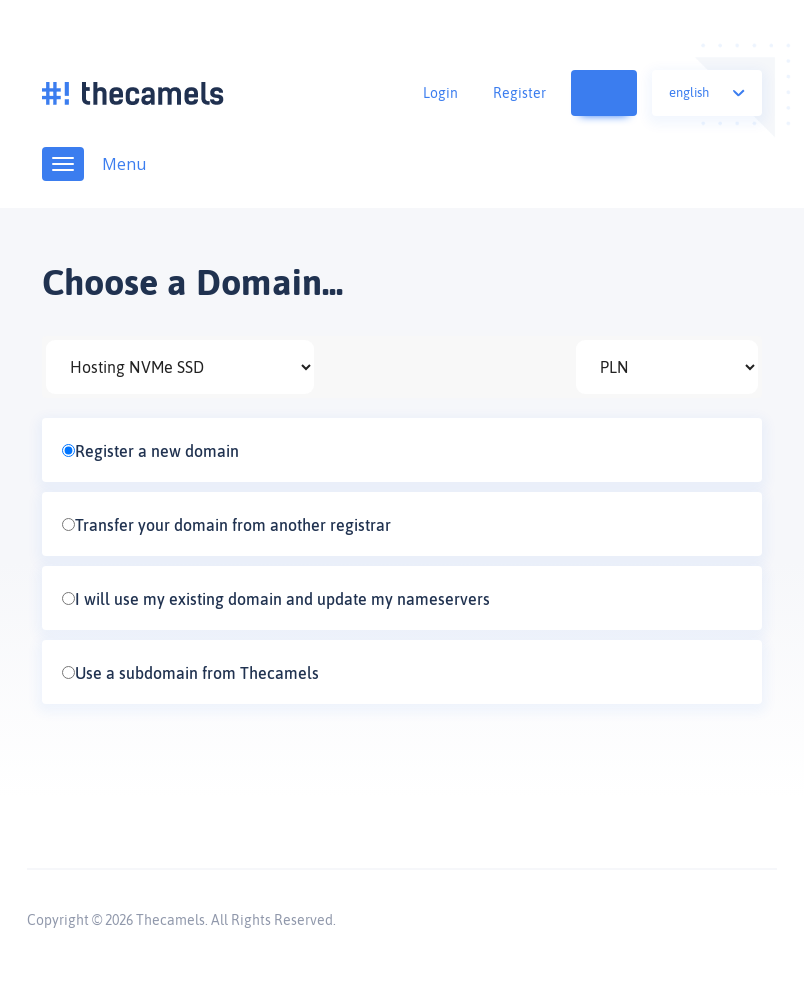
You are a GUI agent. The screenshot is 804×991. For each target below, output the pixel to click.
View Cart (620, 93)
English (707, 92)
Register (519, 93)
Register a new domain (150, 451)
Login (440, 93)
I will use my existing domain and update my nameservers (276, 599)
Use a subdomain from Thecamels (190, 673)
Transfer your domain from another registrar (226, 525)
